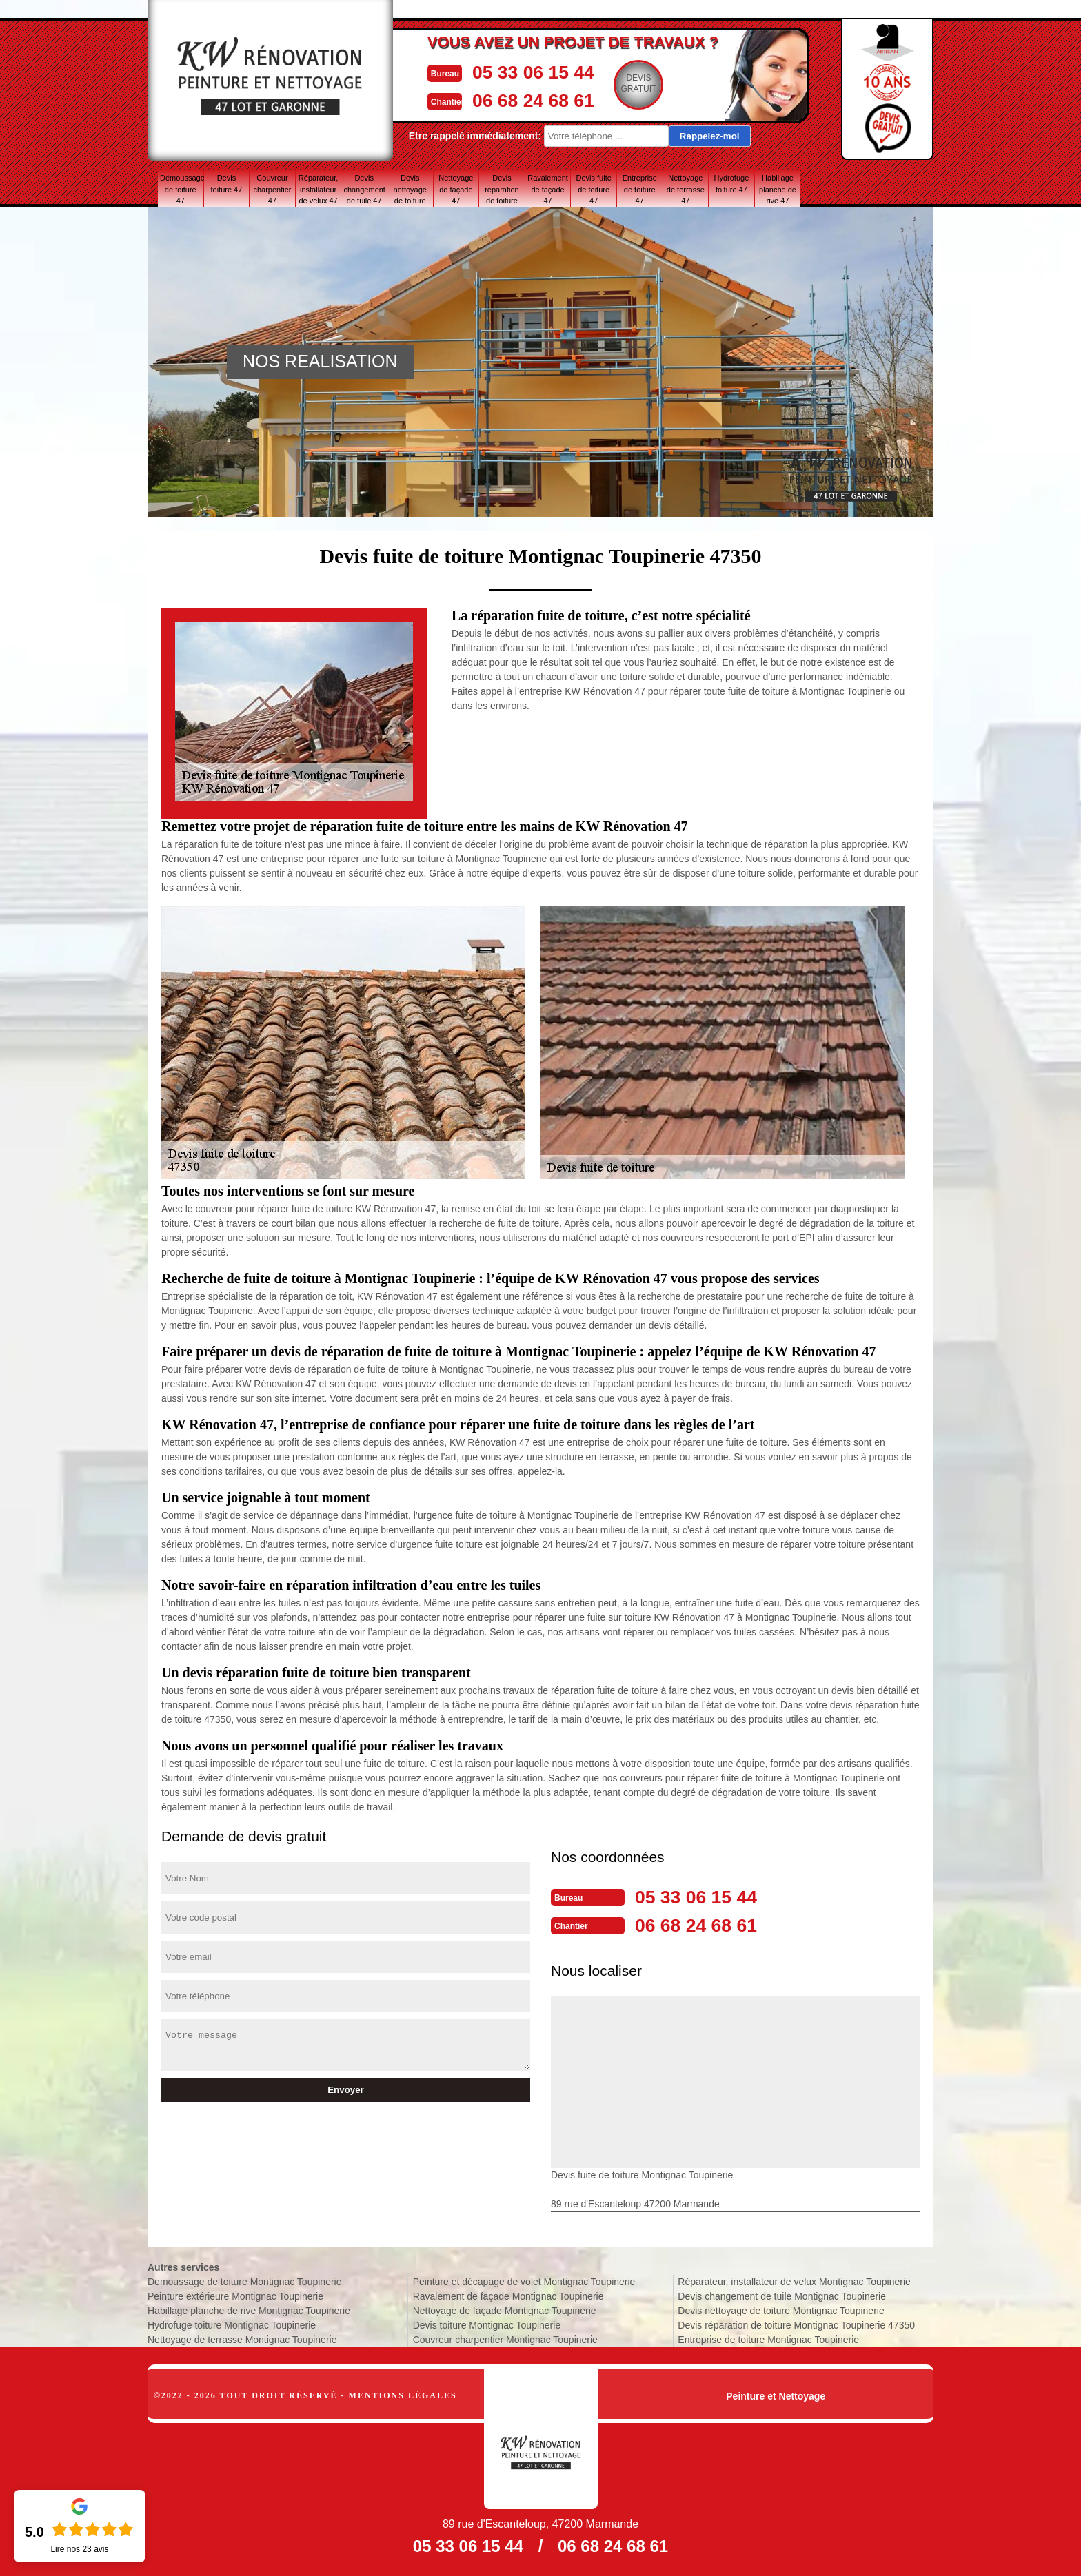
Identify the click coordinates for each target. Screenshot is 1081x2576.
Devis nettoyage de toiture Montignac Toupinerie (781, 2309)
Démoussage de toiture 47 (181, 189)
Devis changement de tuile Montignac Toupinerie (782, 2294)
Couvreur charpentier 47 (272, 189)
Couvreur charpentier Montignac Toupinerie (505, 2338)
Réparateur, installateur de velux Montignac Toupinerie (794, 2280)
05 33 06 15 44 (537, 71)
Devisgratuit (647, 83)
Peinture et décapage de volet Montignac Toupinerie (524, 2280)
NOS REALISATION (320, 361)
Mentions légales (403, 2394)
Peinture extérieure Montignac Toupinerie (235, 2294)
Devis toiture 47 (226, 184)
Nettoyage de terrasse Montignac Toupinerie (242, 2338)
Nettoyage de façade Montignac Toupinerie (504, 2309)
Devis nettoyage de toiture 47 (410, 189)
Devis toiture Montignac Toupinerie (487, 2323)
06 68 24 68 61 (537, 99)
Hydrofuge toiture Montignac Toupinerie (232, 2323)
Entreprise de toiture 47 (640, 189)
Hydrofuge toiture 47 (731, 184)
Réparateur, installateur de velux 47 (318, 189)
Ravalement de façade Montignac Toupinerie (508, 2294)
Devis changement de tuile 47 (364, 189)
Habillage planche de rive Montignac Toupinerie (249, 2309)
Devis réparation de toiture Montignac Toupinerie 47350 (796, 2323)
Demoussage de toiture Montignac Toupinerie (244, 2280)
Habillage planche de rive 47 (777, 189)
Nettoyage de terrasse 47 (686, 189)
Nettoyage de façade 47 (455, 189)
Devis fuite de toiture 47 (593, 189)
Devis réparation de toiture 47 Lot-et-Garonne (502, 189)
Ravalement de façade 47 (547, 189)
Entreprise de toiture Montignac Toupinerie (768, 2338)
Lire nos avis (79, 2549)
